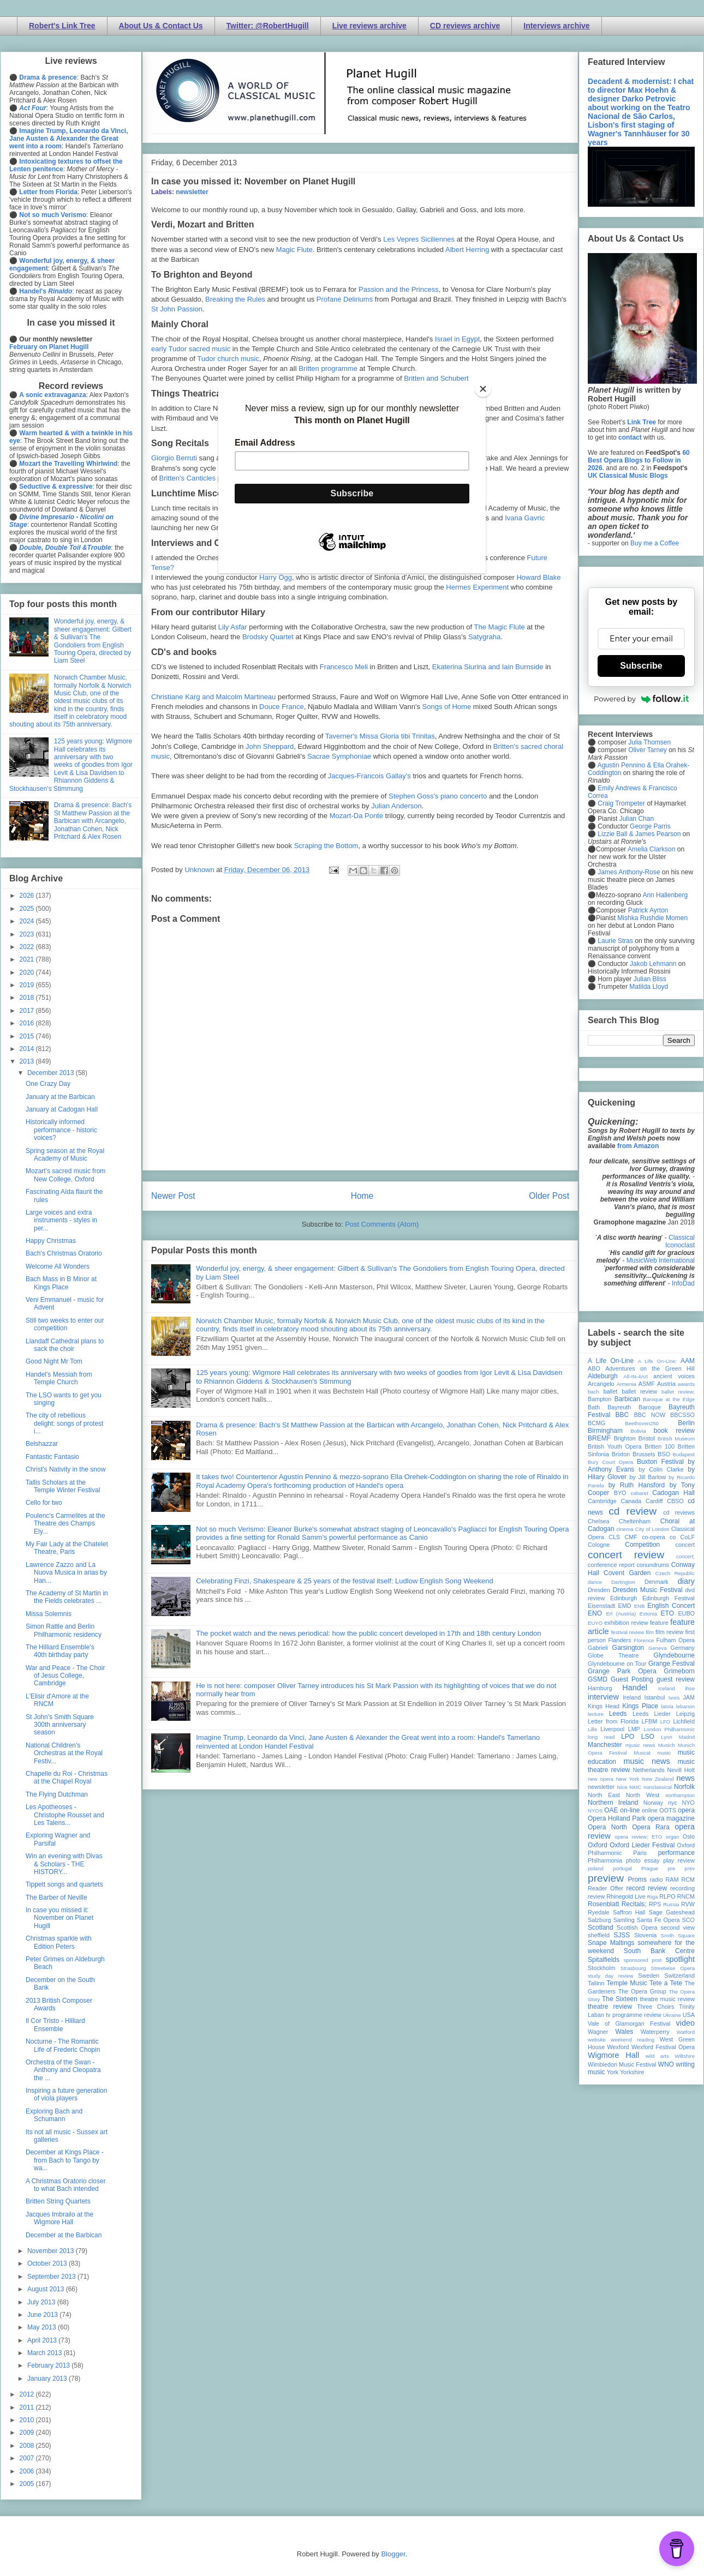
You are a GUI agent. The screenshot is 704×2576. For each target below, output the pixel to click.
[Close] (483, 389)
